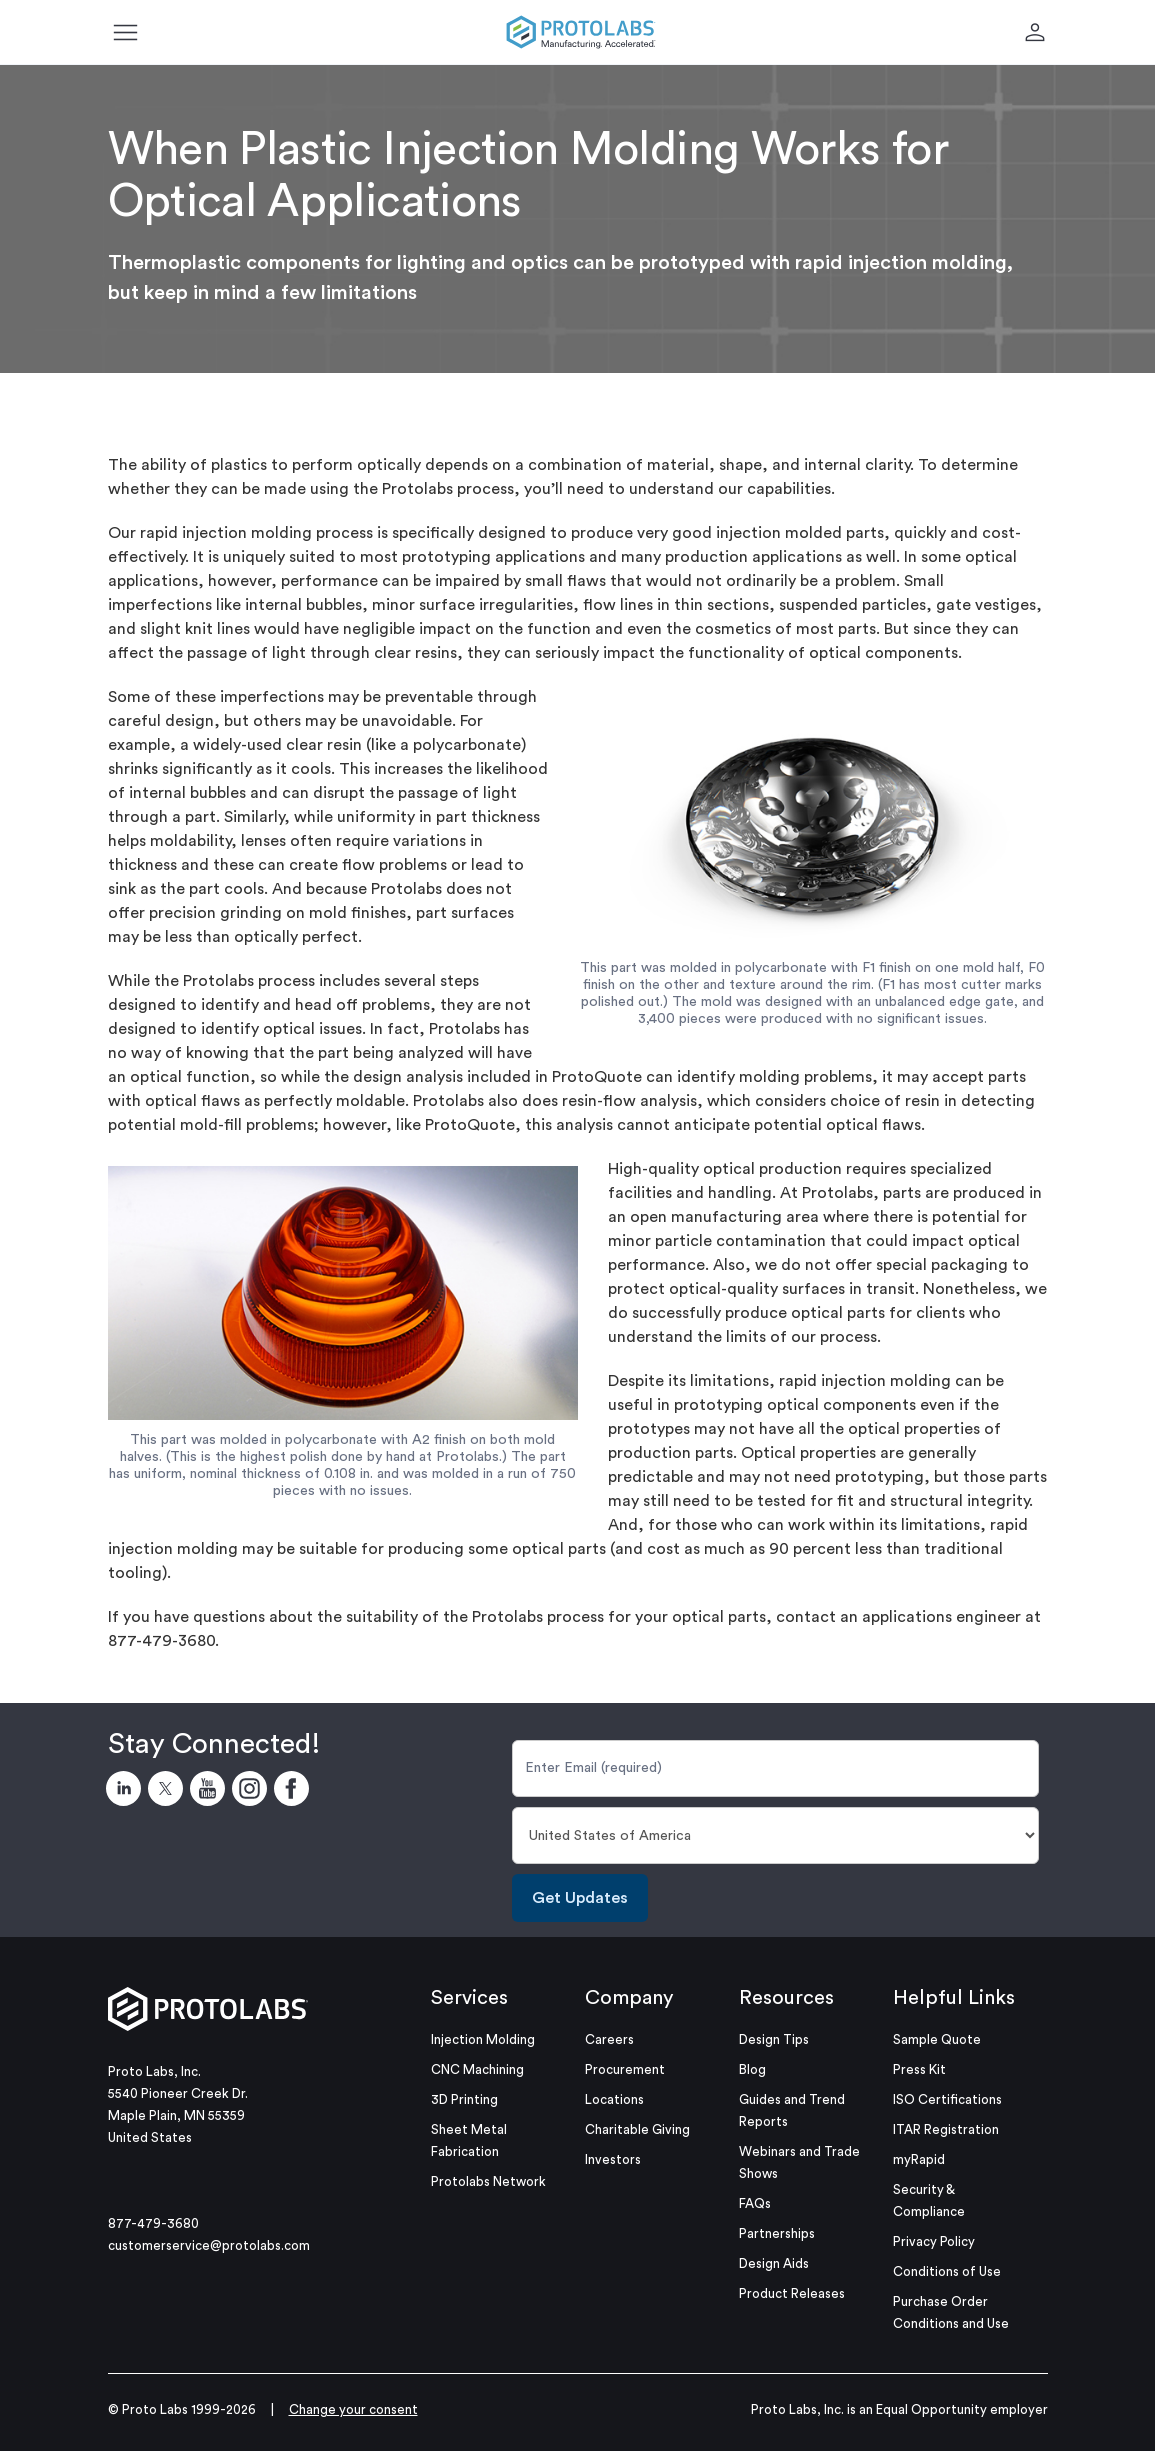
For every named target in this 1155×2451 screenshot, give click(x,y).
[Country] (776, 1835)
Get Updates (580, 1898)
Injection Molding (483, 2039)
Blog (752, 2069)
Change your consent (353, 2409)
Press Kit (919, 2069)
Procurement (625, 2069)
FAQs (755, 2203)
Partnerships (777, 2233)
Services (469, 1998)
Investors (613, 2159)
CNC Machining (477, 2069)
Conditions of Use (947, 2271)
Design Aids (774, 2263)
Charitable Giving (637, 2129)
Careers (609, 2039)
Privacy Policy (934, 2241)
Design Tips (774, 2039)
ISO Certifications (947, 2099)
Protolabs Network (488, 2181)
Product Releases (792, 2293)
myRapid (919, 2159)
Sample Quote (937, 2039)
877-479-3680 (153, 2223)
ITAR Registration (946, 2129)
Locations (614, 2099)
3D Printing (464, 2099)
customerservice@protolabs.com (209, 2245)
